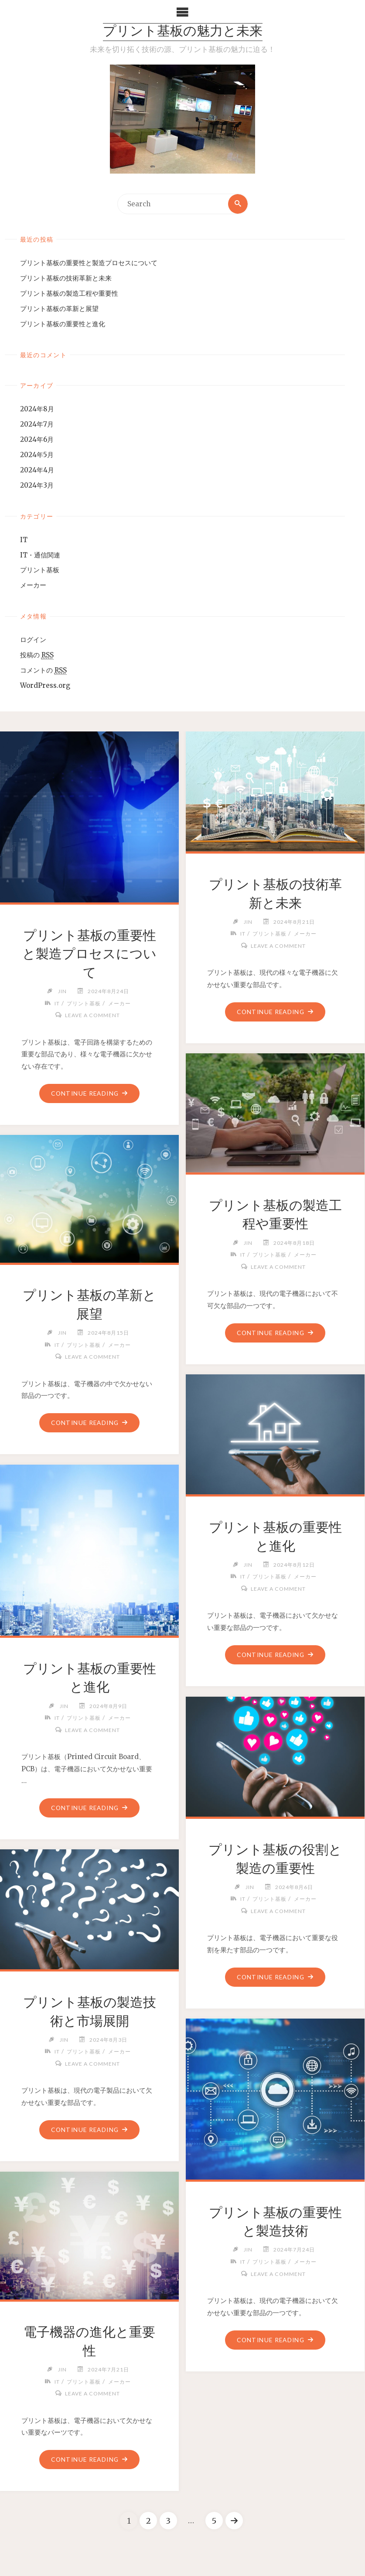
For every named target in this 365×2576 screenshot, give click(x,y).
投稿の (37, 655)
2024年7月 (37, 424)
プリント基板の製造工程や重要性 (69, 293)
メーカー (33, 585)
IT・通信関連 (40, 555)
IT (23, 540)
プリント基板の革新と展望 (59, 308)
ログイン (33, 640)
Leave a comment (92, 1015)
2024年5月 (37, 455)
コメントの (43, 670)
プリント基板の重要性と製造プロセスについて (88, 263)
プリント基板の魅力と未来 (183, 32)
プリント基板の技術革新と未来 (66, 278)
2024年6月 (37, 439)
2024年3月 (37, 485)
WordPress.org (45, 685)
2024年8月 (37, 409)
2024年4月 (37, 470)
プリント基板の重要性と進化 (62, 324)
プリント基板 (39, 570)
